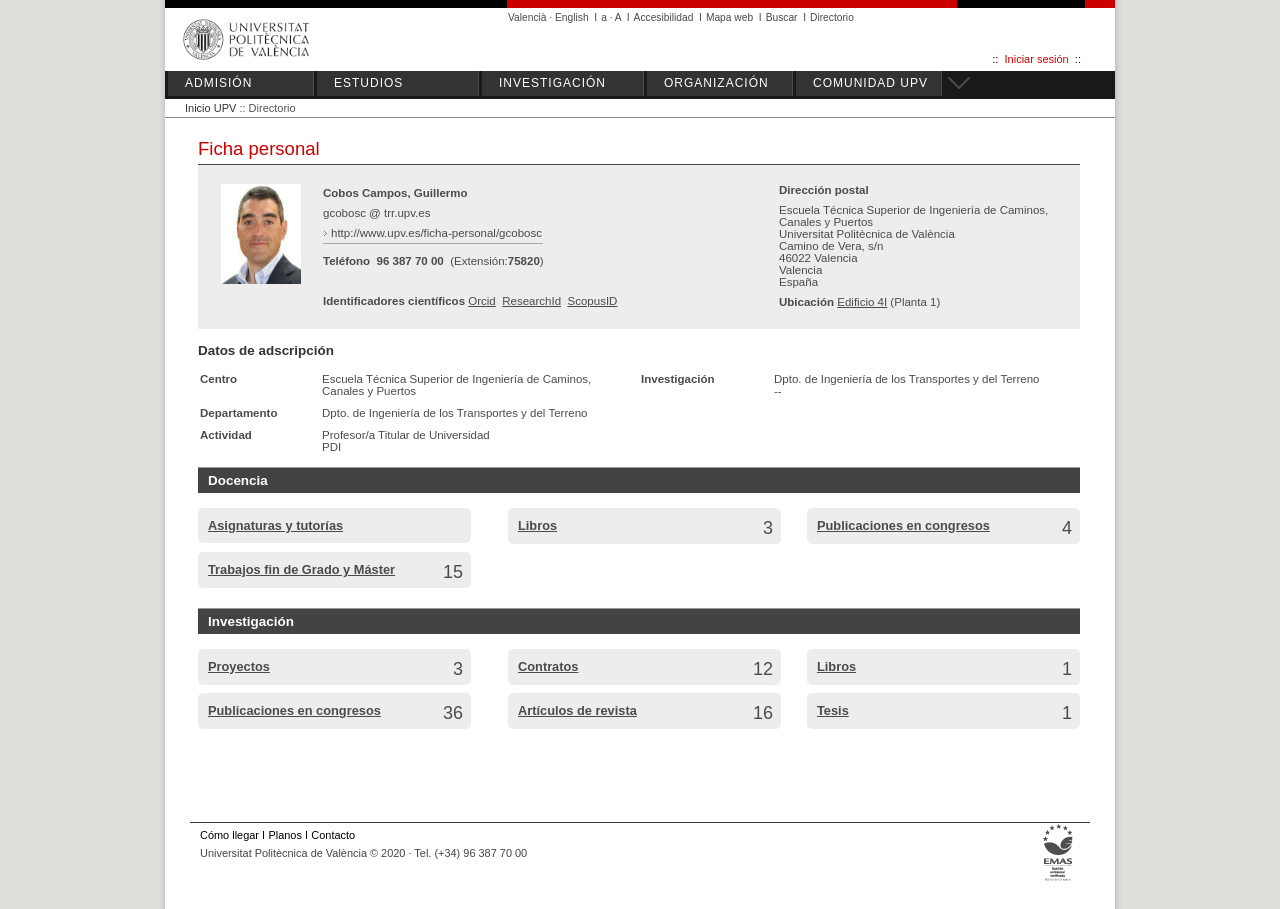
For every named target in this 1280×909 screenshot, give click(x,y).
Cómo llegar (229, 835)
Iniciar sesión (1037, 59)
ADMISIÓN (218, 83)
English (572, 17)
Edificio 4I (862, 302)
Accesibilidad (664, 17)
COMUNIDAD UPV (870, 83)
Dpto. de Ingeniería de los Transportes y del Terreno (454, 413)
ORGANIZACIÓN (716, 83)
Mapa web (729, 17)
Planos (284, 835)
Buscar (782, 17)
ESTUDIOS (368, 83)
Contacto (333, 835)
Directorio (832, 17)
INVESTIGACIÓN (552, 83)
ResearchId (531, 301)
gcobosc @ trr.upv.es (377, 213)
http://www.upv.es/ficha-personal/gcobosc (436, 233)
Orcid (482, 301)
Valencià (527, 17)
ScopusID (592, 301)
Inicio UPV (210, 108)
